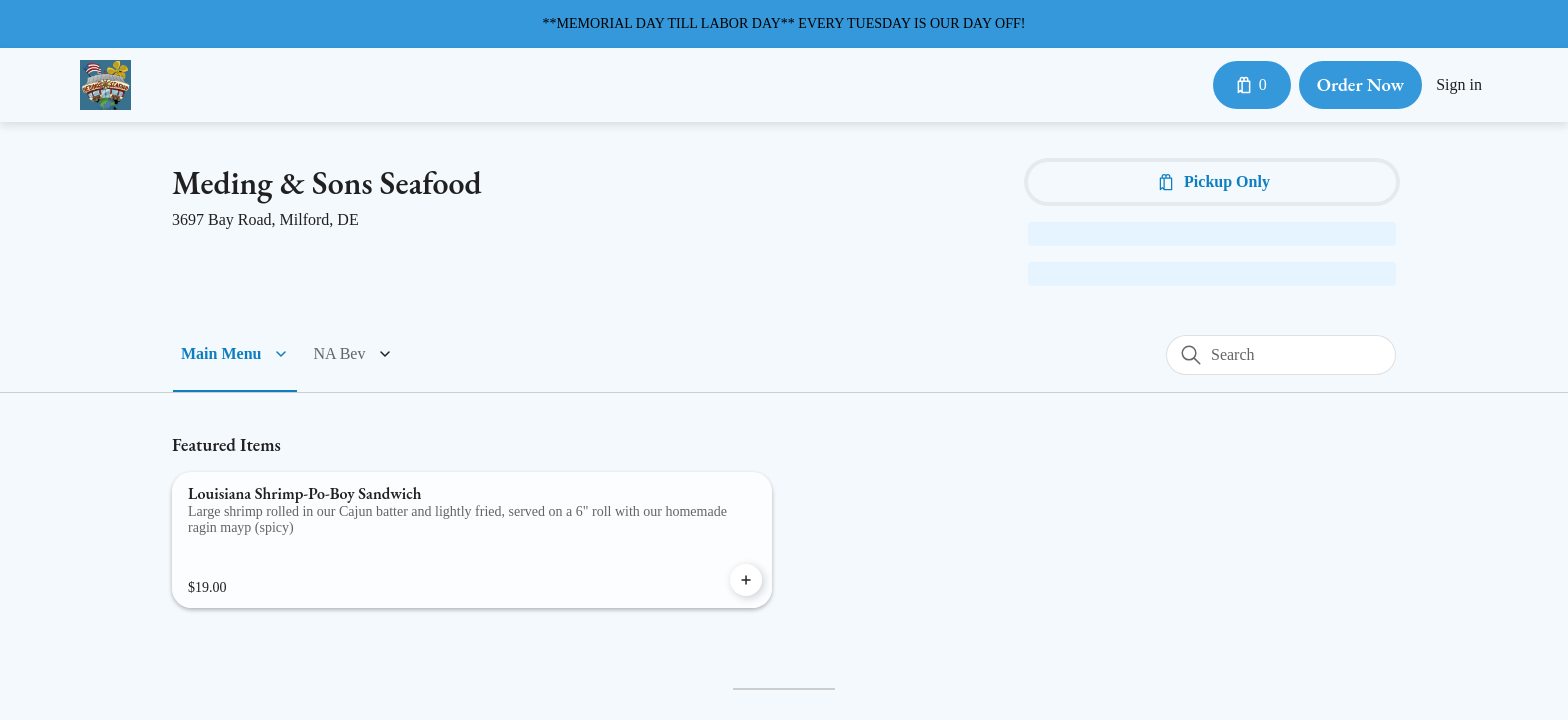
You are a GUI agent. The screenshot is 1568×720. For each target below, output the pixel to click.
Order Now (1358, 84)
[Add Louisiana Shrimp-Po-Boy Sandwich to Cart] (746, 580)
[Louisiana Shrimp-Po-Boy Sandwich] (472, 540)
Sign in (1458, 85)
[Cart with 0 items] (1248, 85)
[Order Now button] (1358, 85)
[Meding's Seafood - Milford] (105, 85)
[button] (236, 354)
